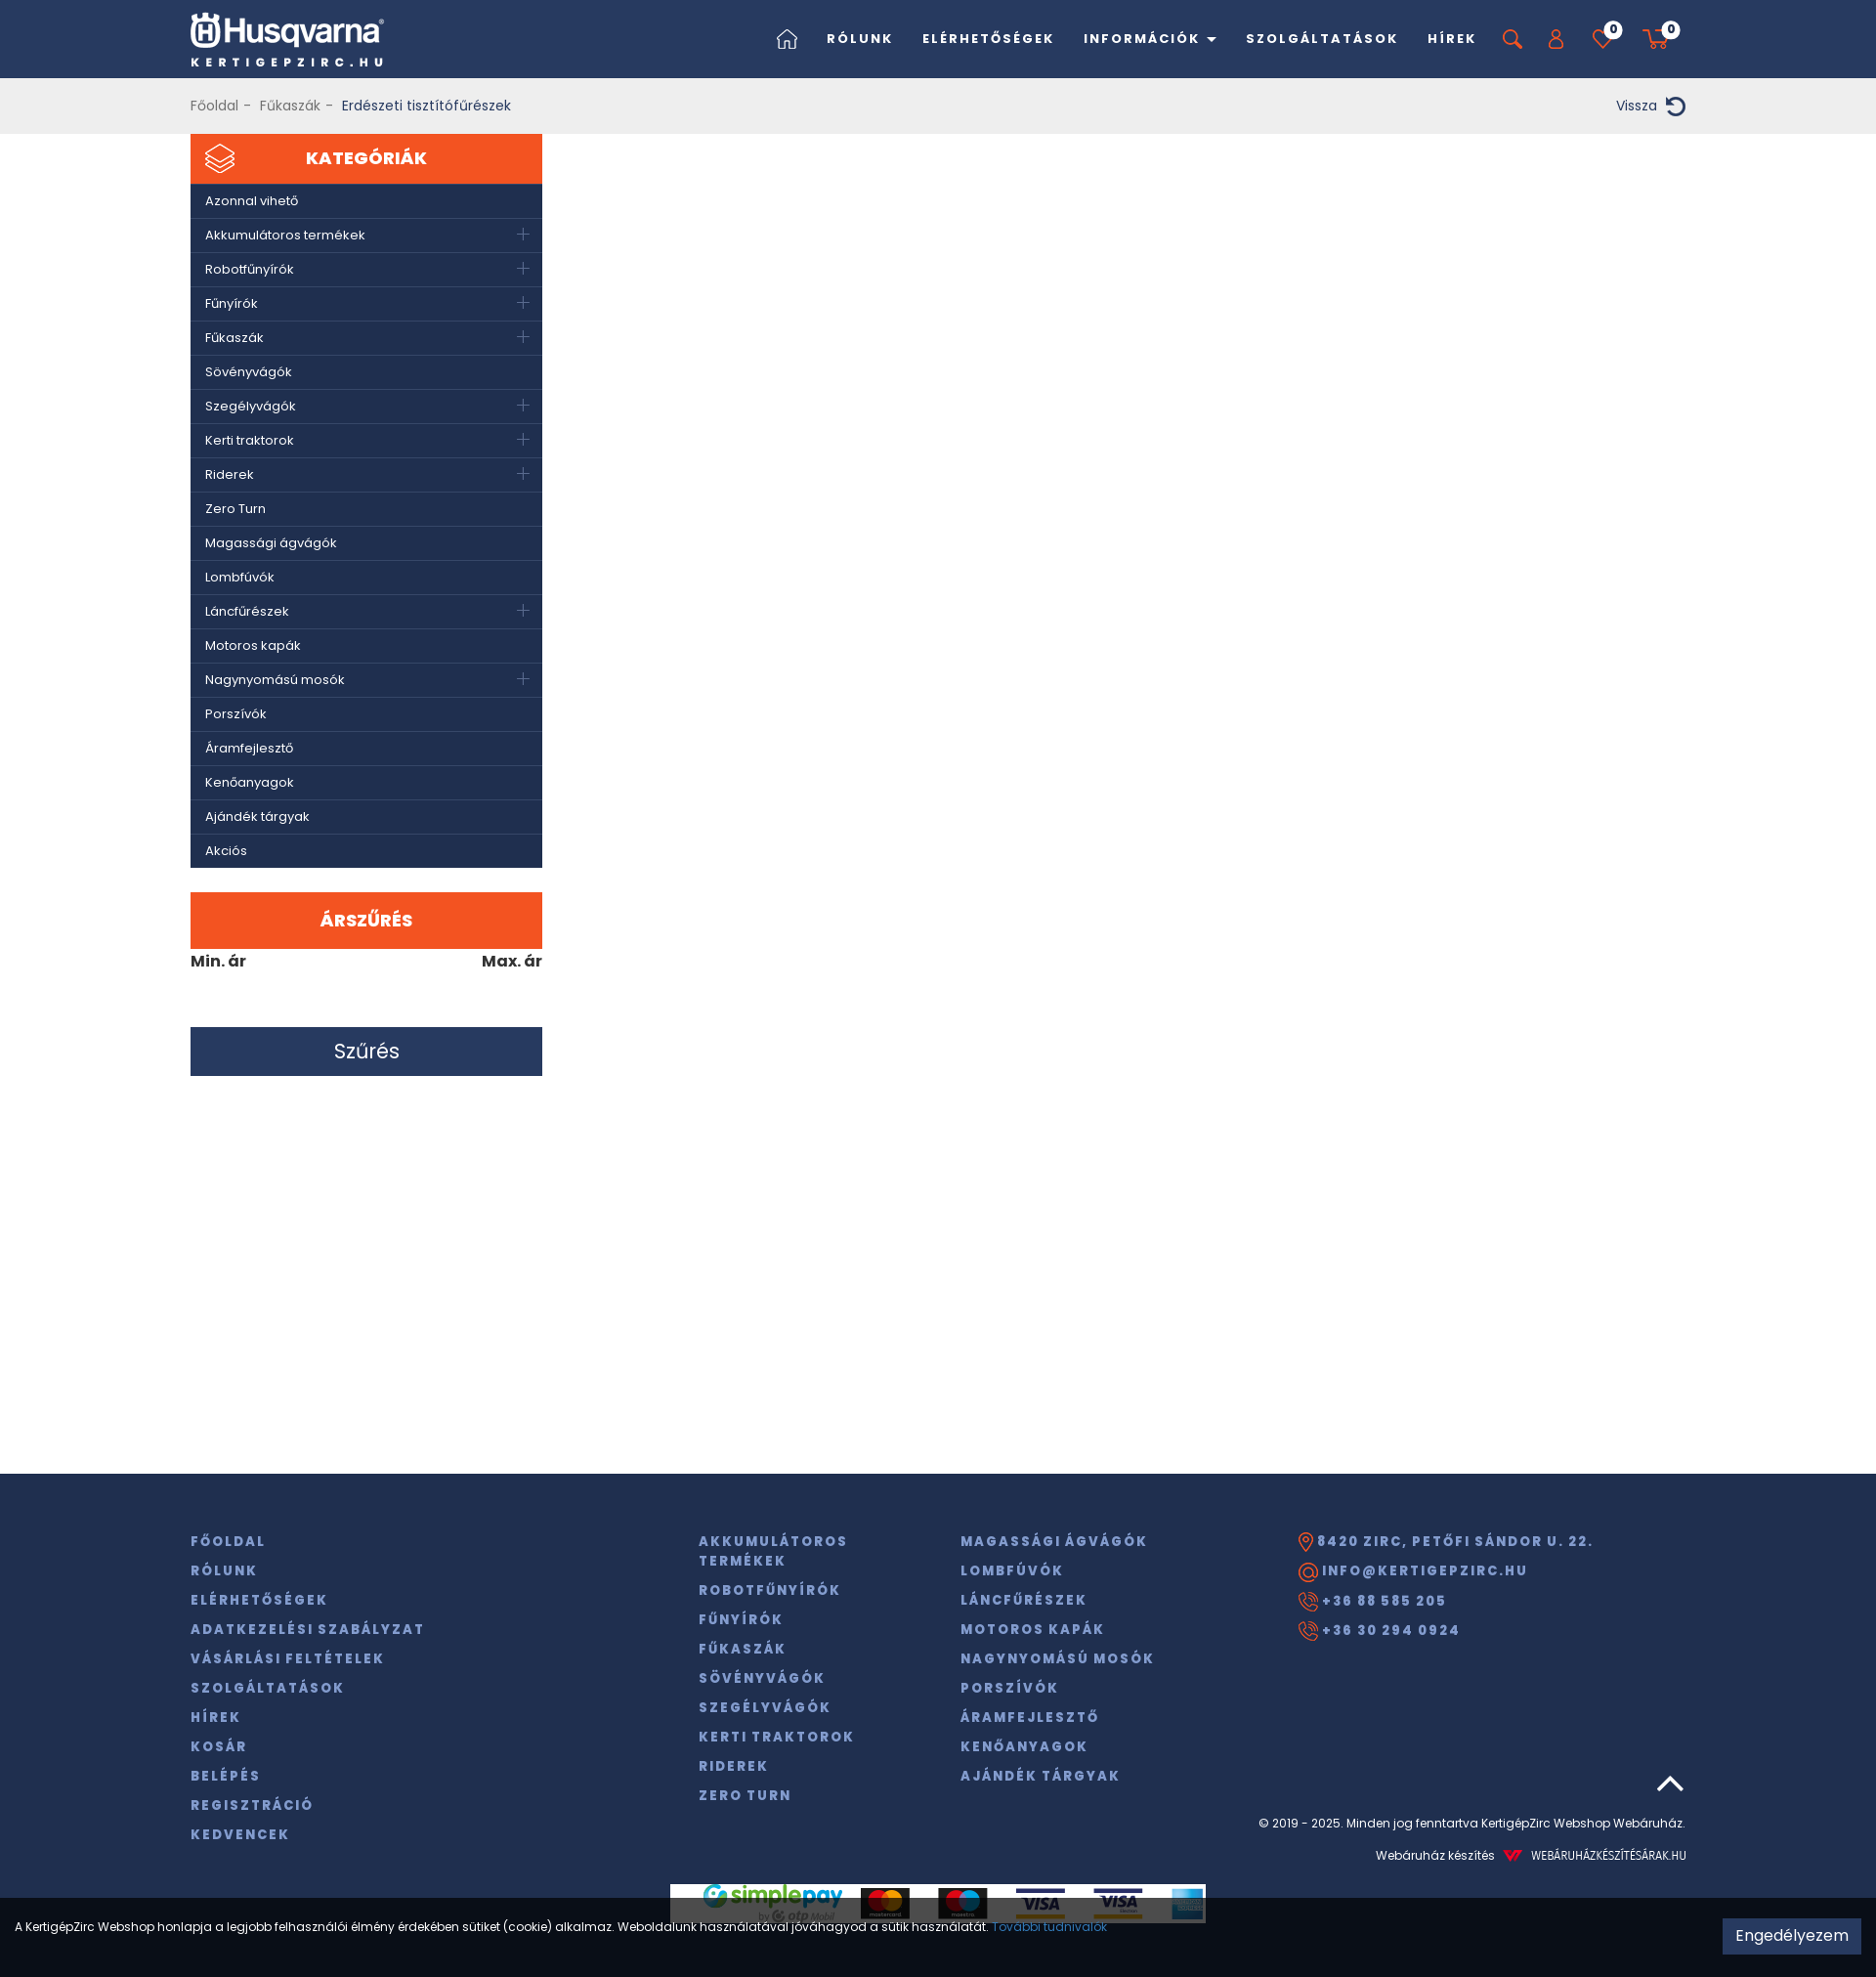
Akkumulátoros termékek (285, 235)
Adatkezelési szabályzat (308, 1629)
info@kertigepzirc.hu (1413, 1571)
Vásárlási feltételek (288, 1659)
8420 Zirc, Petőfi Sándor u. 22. (1446, 1542)
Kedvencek (240, 1835)
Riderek (229, 474)
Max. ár (512, 961)
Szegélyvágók (250, 406)
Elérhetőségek (988, 38)
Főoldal (214, 105)
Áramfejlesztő (249, 748)
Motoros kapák (253, 645)
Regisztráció (252, 1805)
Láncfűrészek (247, 611)
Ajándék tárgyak (257, 816)
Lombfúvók (240, 577)
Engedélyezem (1792, 1935)
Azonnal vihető (251, 201)
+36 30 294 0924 (1380, 1631)
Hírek (1452, 38)
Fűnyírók (231, 303)
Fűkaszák (290, 105)
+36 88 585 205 (1373, 1602)
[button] (1556, 39)
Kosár (219, 1747)
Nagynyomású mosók (275, 679)
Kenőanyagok (249, 782)
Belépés (226, 1776)
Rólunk (860, 38)
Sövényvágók (248, 372)
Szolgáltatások (1322, 38)
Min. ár (218, 961)
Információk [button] (1150, 38)
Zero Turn (235, 508)
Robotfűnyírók (249, 269)
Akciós (226, 850)
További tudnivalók (1049, 1926)
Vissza (1650, 106)
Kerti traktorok (249, 440)
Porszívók (236, 714)
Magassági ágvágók (271, 543)
